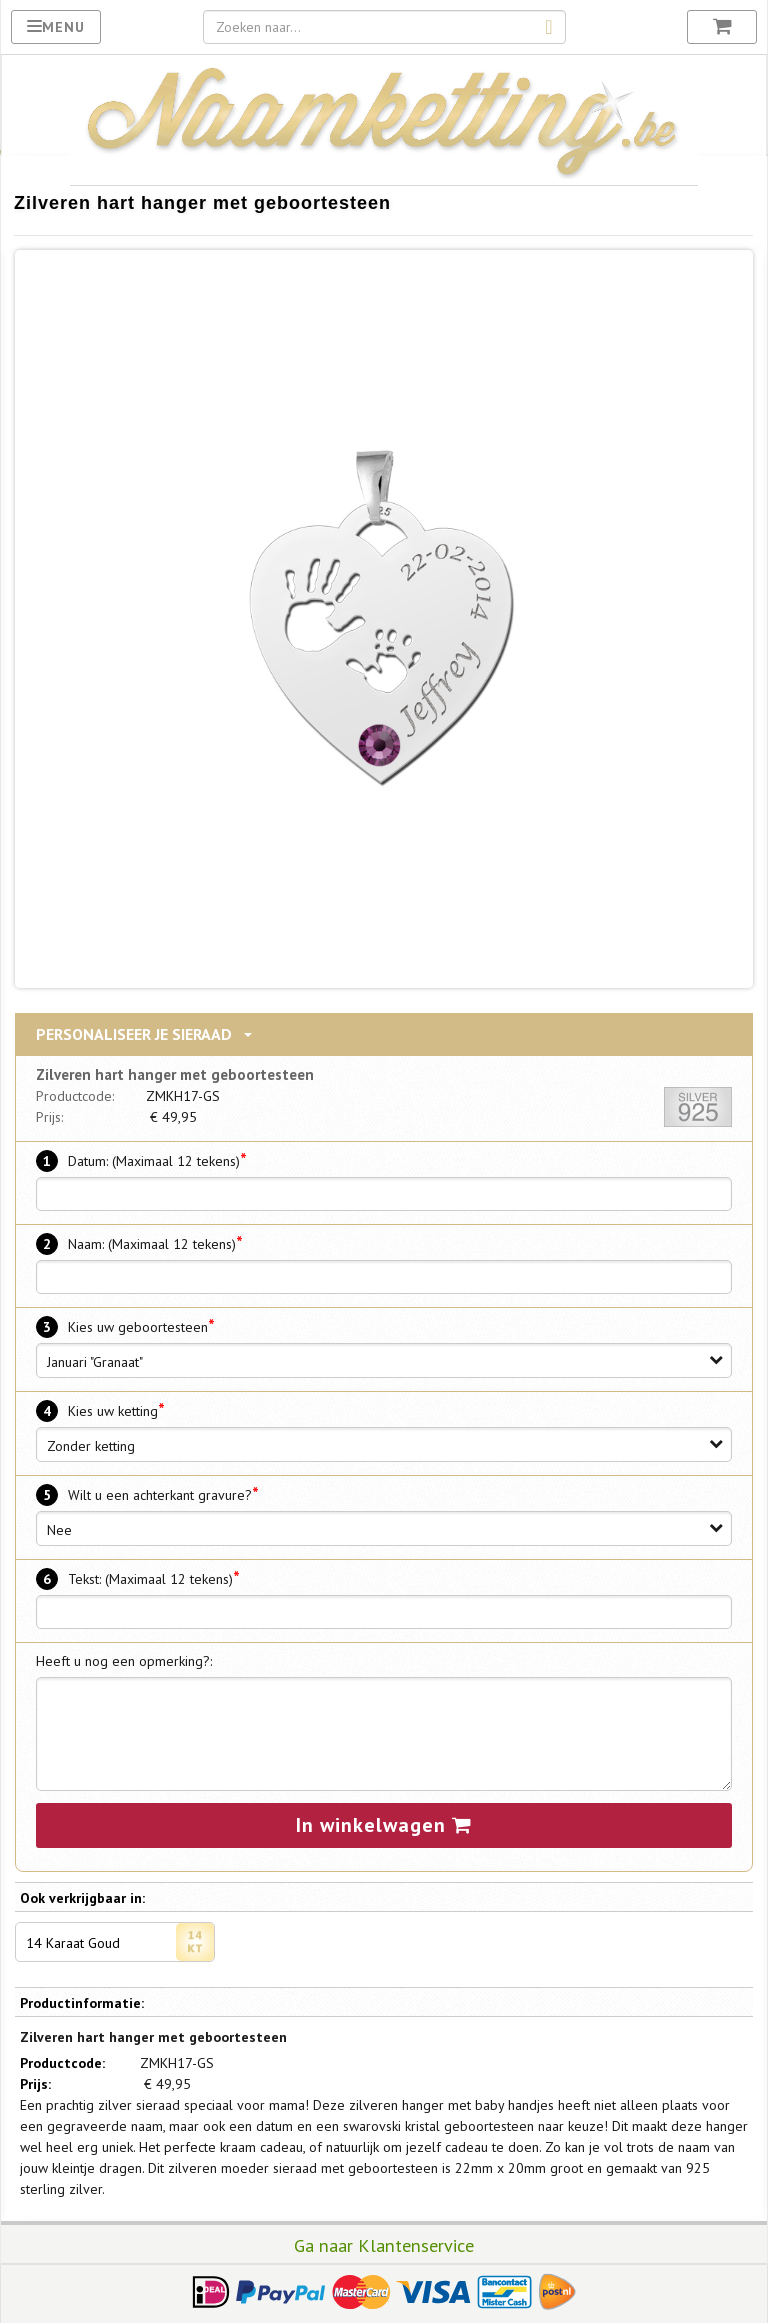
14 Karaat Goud (121, 1940)
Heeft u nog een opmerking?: (125, 1659)
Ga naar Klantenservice (384, 2243)
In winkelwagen (384, 1823)
